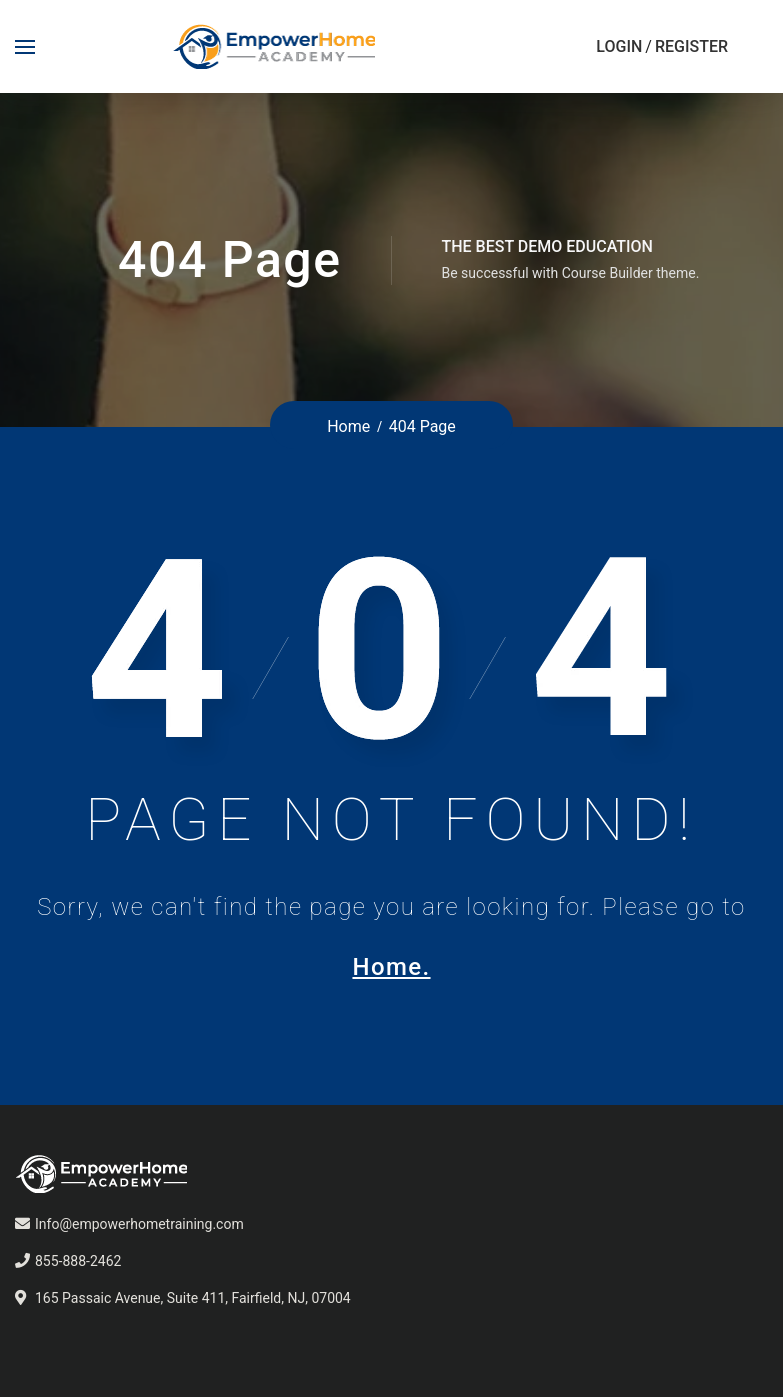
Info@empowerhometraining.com (139, 1224)
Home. (391, 967)
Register (691, 46)
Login (619, 46)
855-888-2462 (78, 1261)
